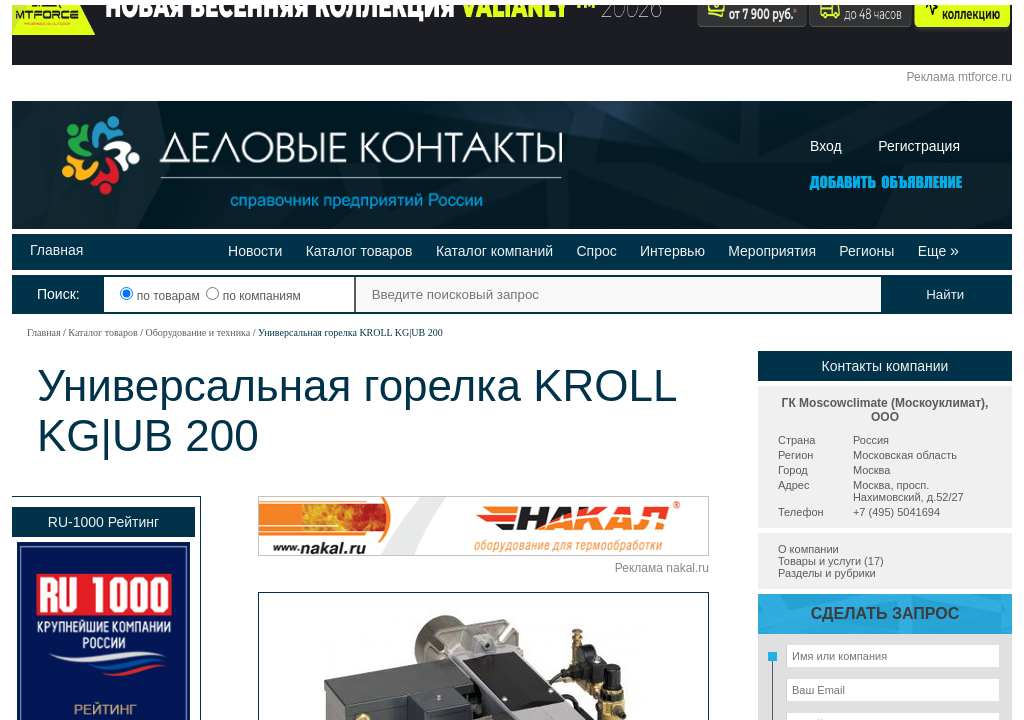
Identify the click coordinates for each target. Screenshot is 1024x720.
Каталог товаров (359, 251)
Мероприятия (772, 251)
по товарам (161, 296)
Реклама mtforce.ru (959, 77)
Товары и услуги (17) (831, 561)
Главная (56, 250)
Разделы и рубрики (827, 573)
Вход (826, 146)
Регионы (866, 251)
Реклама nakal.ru (662, 568)
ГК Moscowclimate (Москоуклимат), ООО (885, 410)
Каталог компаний (494, 251)
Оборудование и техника (197, 332)
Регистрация (919, 146)
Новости (255, 251)
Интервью (672, 251)
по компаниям (253, 296)
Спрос (596, 251)
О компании (808, 549)
